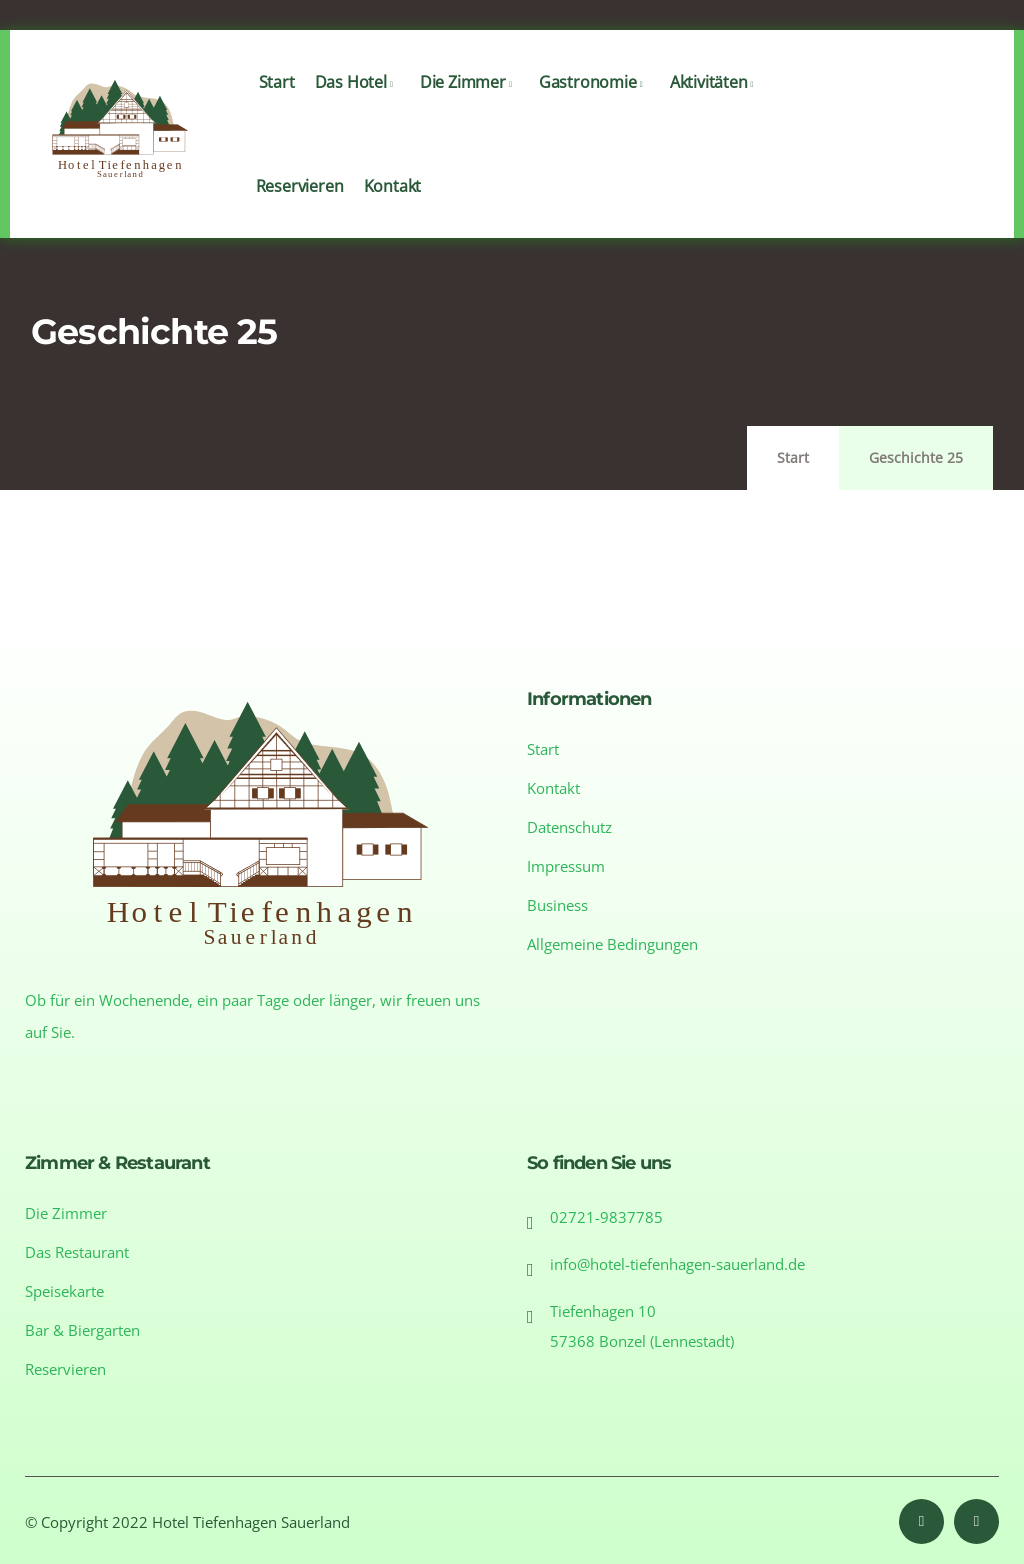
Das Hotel (357, 102)
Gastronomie (594, 102)
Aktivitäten (715, 102)
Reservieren (300, 206)
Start (277, 102)
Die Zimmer (469, 102)
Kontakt (393, 206)
